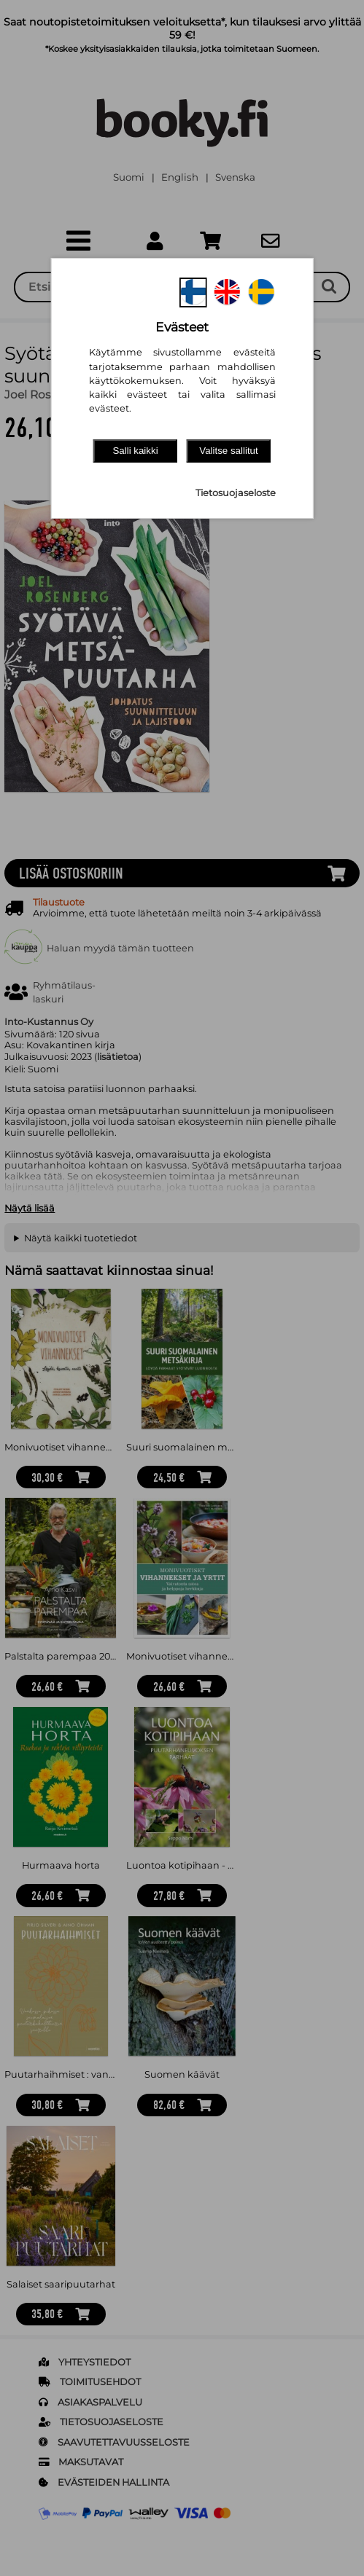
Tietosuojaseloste (235, 492)
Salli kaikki (135, 450)
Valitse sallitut (228, 450)
